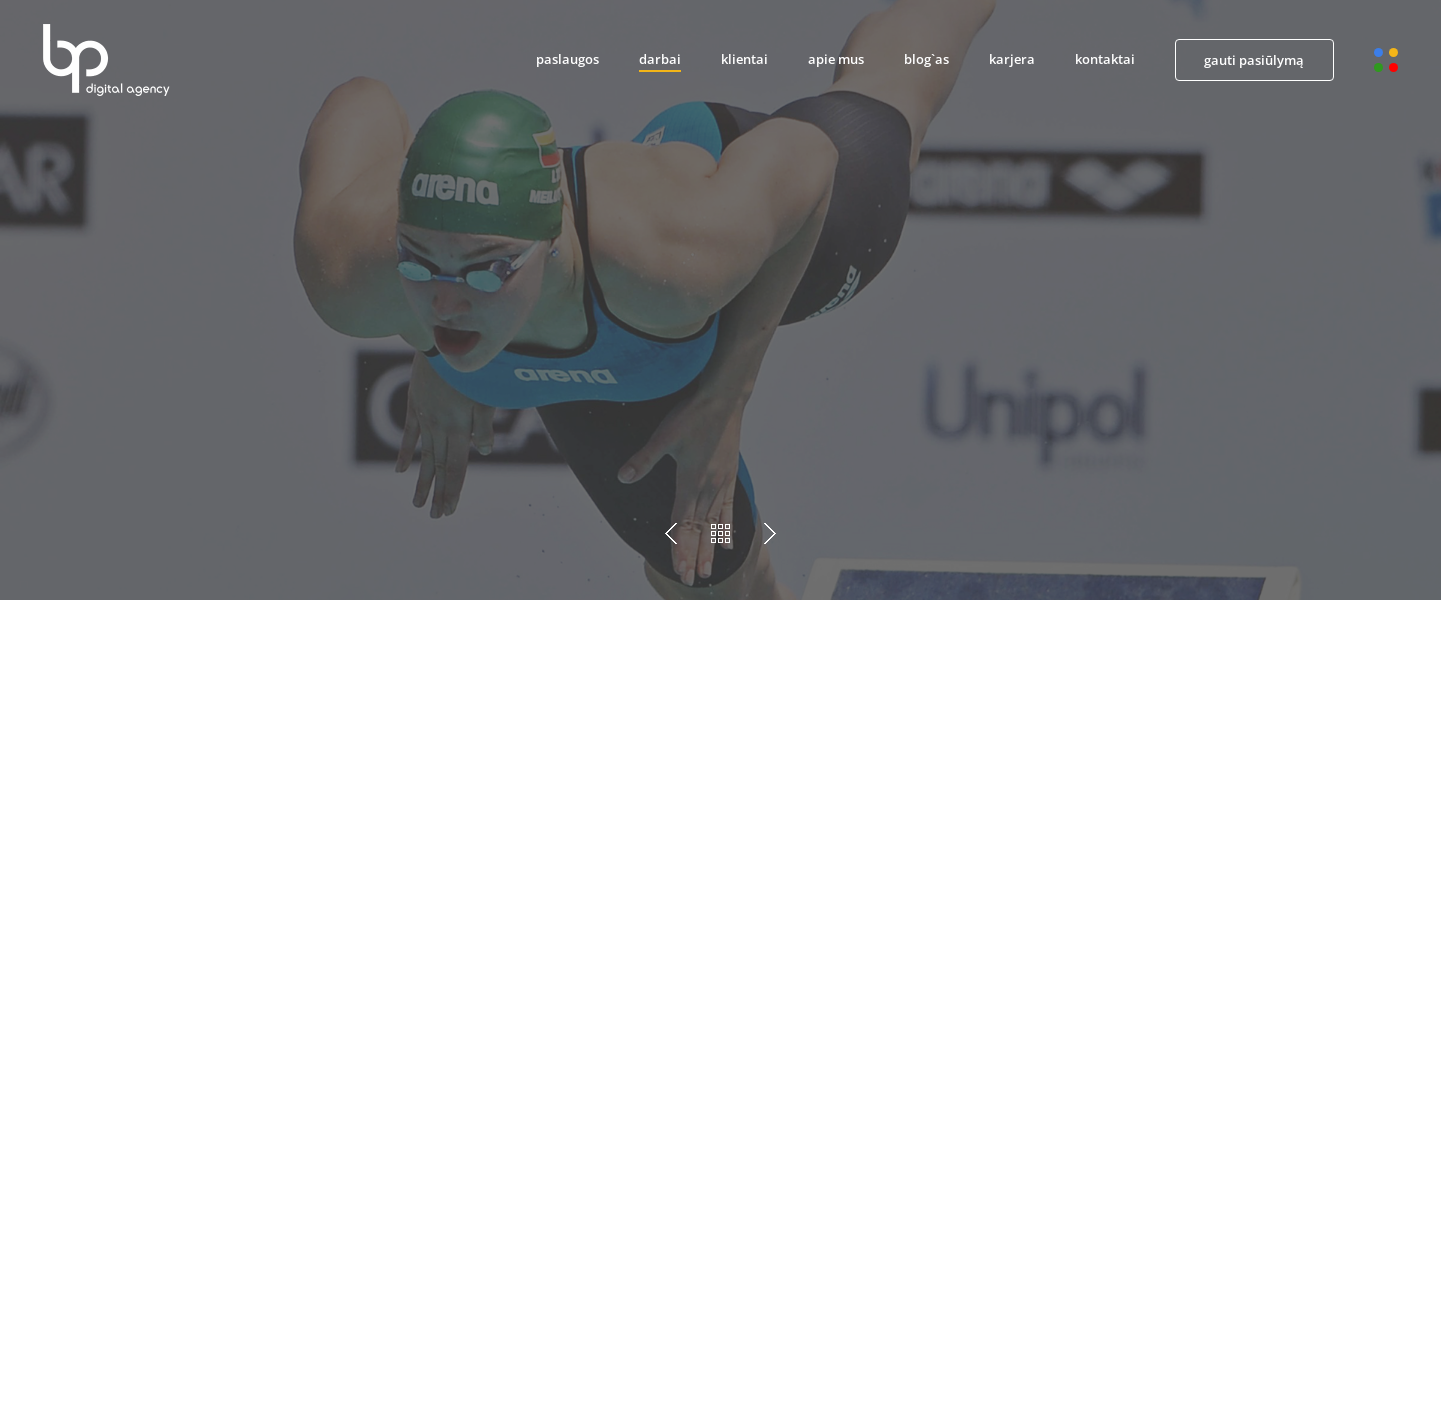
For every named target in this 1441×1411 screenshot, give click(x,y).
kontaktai (1105, 59)
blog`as (926, 59)
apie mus (836, 59)
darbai (660, 59)
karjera (1012, 59)
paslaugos (567, 59)
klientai (744, 59)
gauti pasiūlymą (1254, 60)
